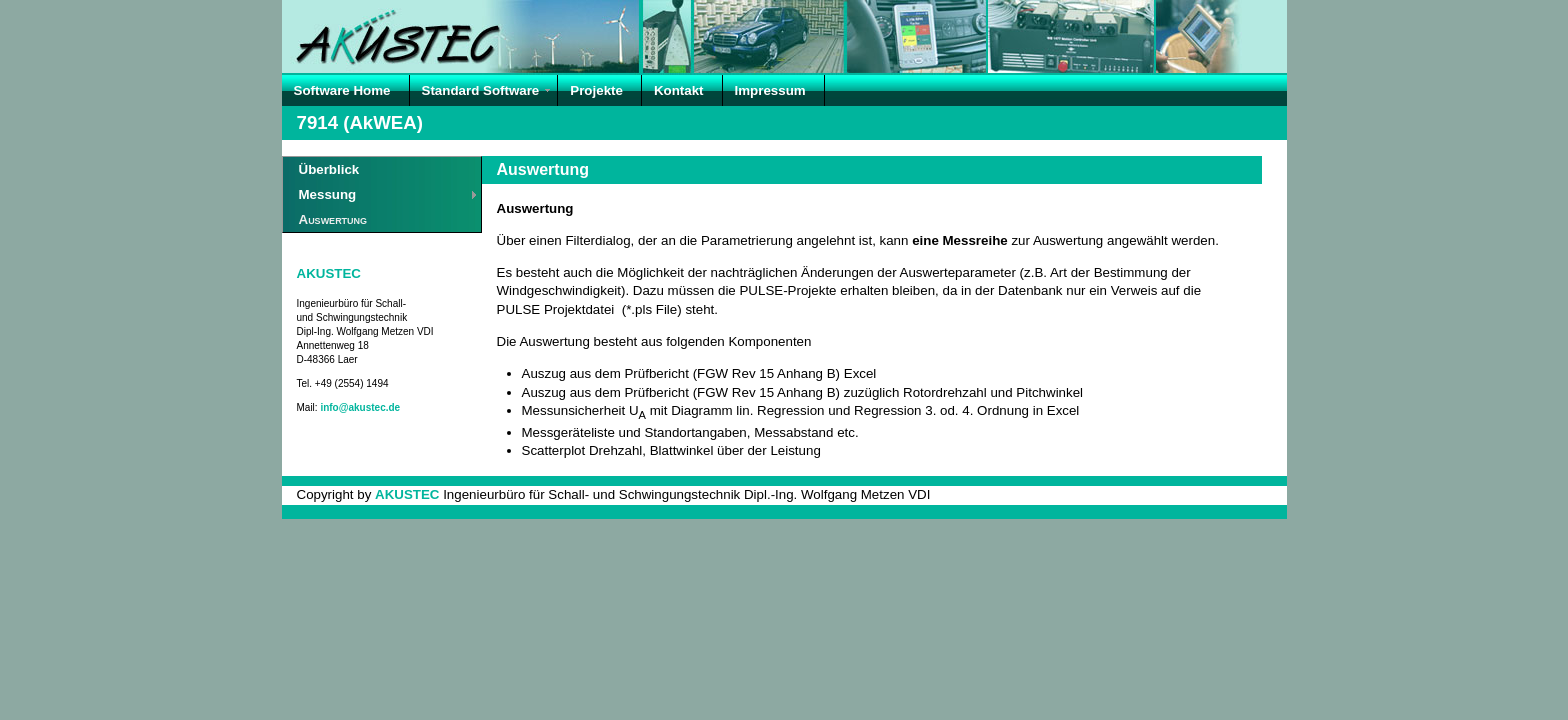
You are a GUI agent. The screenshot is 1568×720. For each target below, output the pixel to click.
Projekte (596, 90)
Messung (328, 194)
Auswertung (333, 219)
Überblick (329, 169)
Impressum (770, 90)
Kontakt (679, 90)
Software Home (342, 90)
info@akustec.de (360, 407)
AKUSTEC (329, 273)
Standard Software (481, 90)
